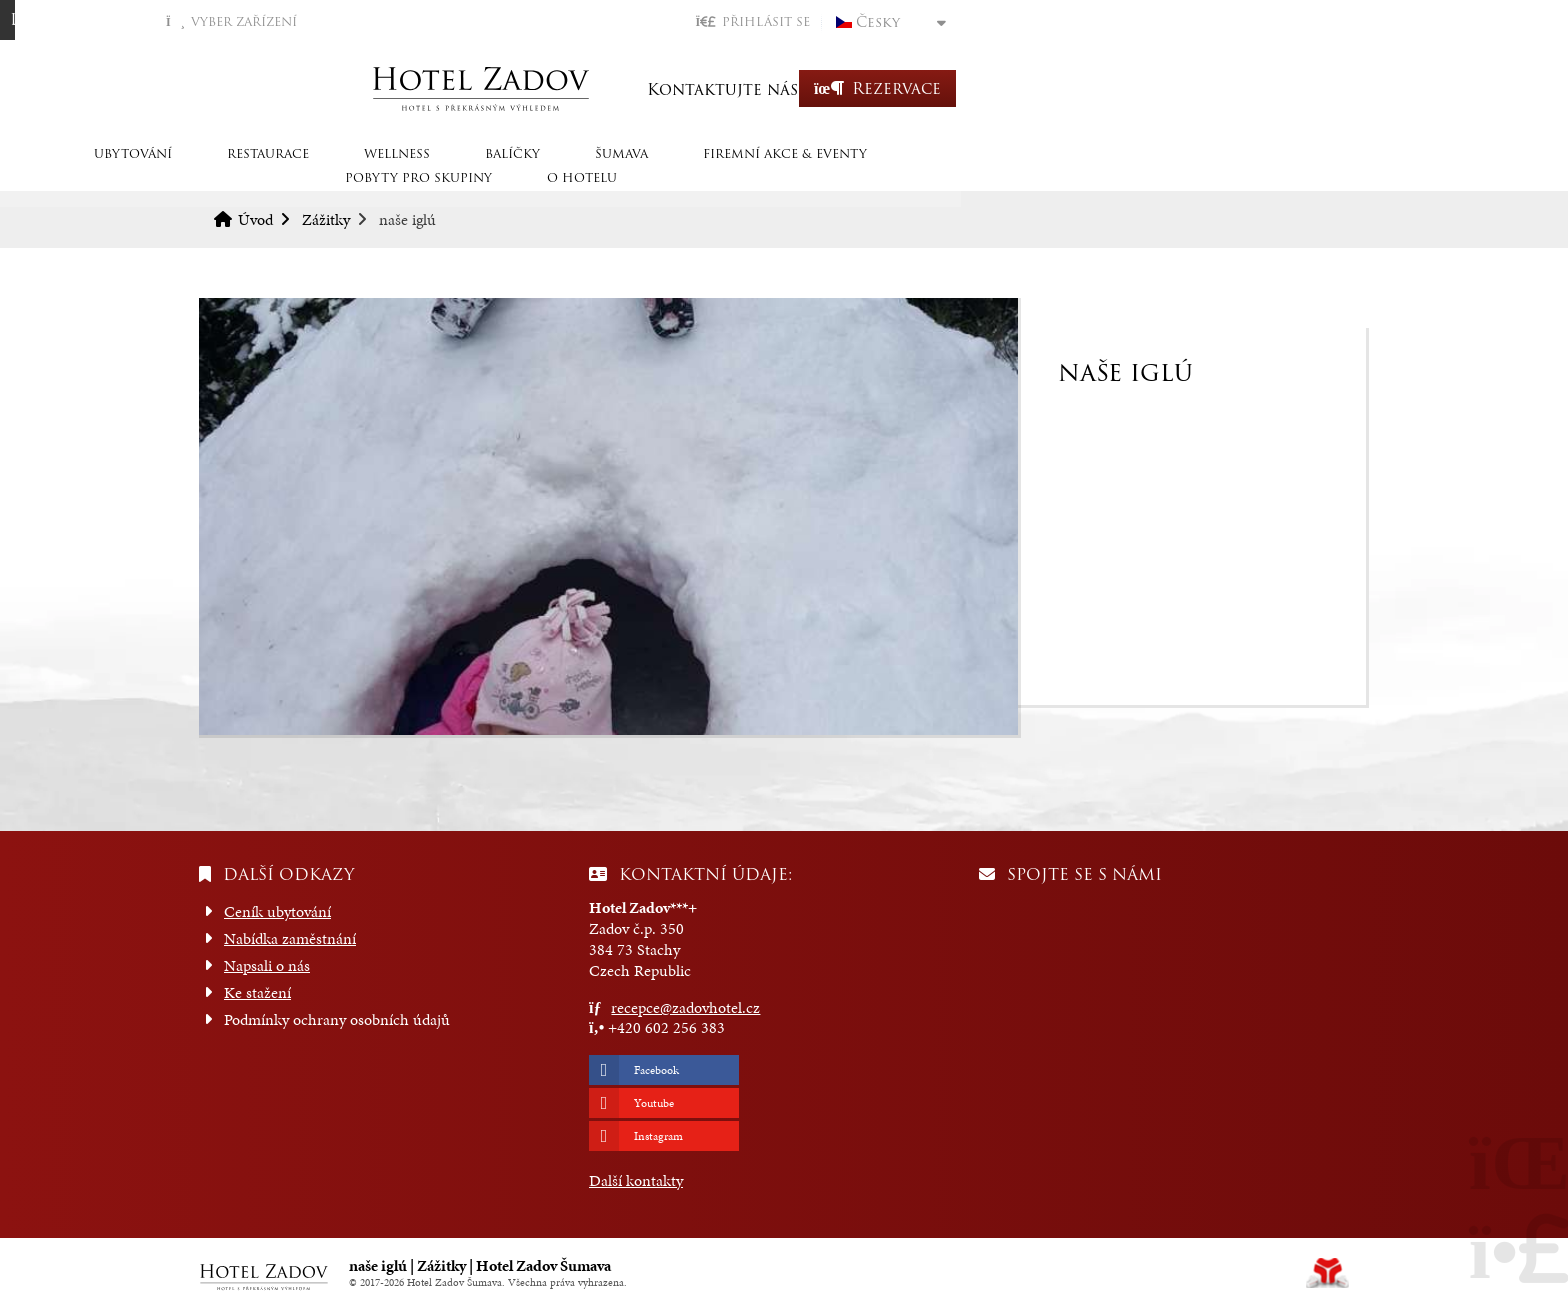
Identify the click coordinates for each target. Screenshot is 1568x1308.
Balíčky (652, 172)
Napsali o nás (267, 965)
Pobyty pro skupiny (1135, 172)
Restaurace (408, 172)
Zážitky (326, 219)
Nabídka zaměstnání (290, 938)
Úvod (784, 88)
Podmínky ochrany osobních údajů (337, 1019)
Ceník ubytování (277, 911)
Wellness (537, 172)
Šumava (761, 172)
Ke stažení (257, 992)
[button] (1160, 21)
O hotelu (1299, 172)
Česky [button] (1286, 22)
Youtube (654, 1103)
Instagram (658, 1136)
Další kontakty (636, 1180)
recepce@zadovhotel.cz (685, 1007)
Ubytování (273, 172)
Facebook (656, 1070)
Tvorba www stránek (1327, 1273)
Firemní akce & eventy (925, 172)
